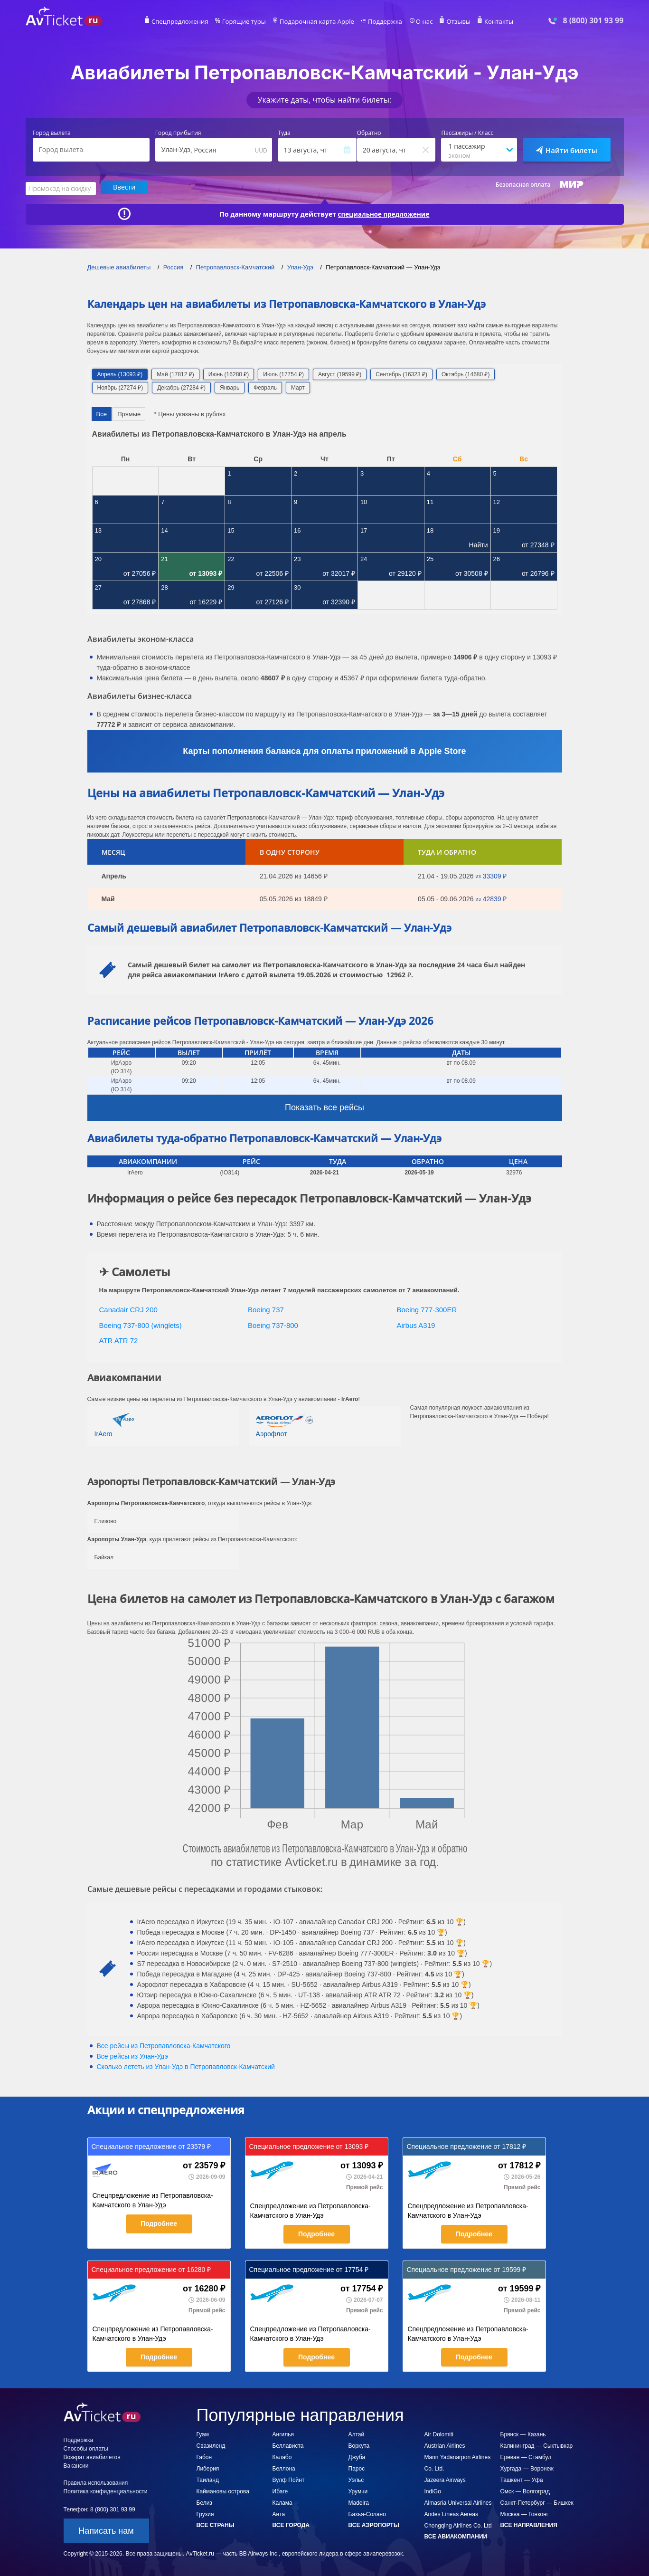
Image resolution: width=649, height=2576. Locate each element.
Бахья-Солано (367, 2513)
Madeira (358, 2502)
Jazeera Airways (445, 2479)
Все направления (528, 2524)
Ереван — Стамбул (526, 2456)
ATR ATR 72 (118, 1340)
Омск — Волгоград (525, 2490)
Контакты (487, 22)
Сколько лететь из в (186, 2066)
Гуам (203, 2433)
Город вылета (52, 133)
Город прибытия (178, 133)
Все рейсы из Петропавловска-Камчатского (164, 2045)
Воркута (359, 2445)
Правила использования (96, 2482)
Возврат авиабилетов (92, 2456)
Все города (291, 2524)
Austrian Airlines (444, 2445)
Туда (284, 133)
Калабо (282, 2456)
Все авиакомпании (456, 2535)
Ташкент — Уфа (521, 2479)
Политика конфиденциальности (106, 2490)
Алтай (356, 2433)
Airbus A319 (416, 1324)
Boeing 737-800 (273, 1324)
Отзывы (450, 22)
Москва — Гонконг (524, 2513)
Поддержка (380, 22)
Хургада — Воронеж (527, 2467)
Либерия (208, 2467)
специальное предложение (384, 213)
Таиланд (208, 2479)
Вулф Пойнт (289, 2479)
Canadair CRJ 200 (128, 1309)
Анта (279, 2513)
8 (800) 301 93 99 (593, 21)
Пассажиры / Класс (467, 133)
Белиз (204, 2502)
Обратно (369, 133)
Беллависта (288, 2445)
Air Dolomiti (438, 2433)
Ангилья (283, 2433)
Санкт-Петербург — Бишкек (537, 2502)
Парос (356, 2467)
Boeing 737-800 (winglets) (140, 1324)
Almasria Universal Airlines (458, 2502)
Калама (282, 2502)
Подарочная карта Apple (317, 22)
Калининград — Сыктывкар (536, 2445)
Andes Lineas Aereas (451, 2513)
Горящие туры (249, 22)
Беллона (284, 2467)
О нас (417, 22)
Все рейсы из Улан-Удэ (132, 2055)
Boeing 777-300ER (427, 1309)
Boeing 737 (266, 1309)
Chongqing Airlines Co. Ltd (458, 2524)
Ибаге (280, 2490)
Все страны (216, 2524)
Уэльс (356, 2479)
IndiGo (432, 2490)
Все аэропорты (373, 2524)
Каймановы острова (223, 2490)
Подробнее (159, 2222)
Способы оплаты (86, 2447)
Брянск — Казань (523, 2433)
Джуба (357, 2456)
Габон (204, 2456)
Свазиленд (211, 2445)
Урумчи (358, 2490)
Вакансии (76, 2465)
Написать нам (105, 2530)
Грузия (205, 2513)
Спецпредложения (190, 22)
